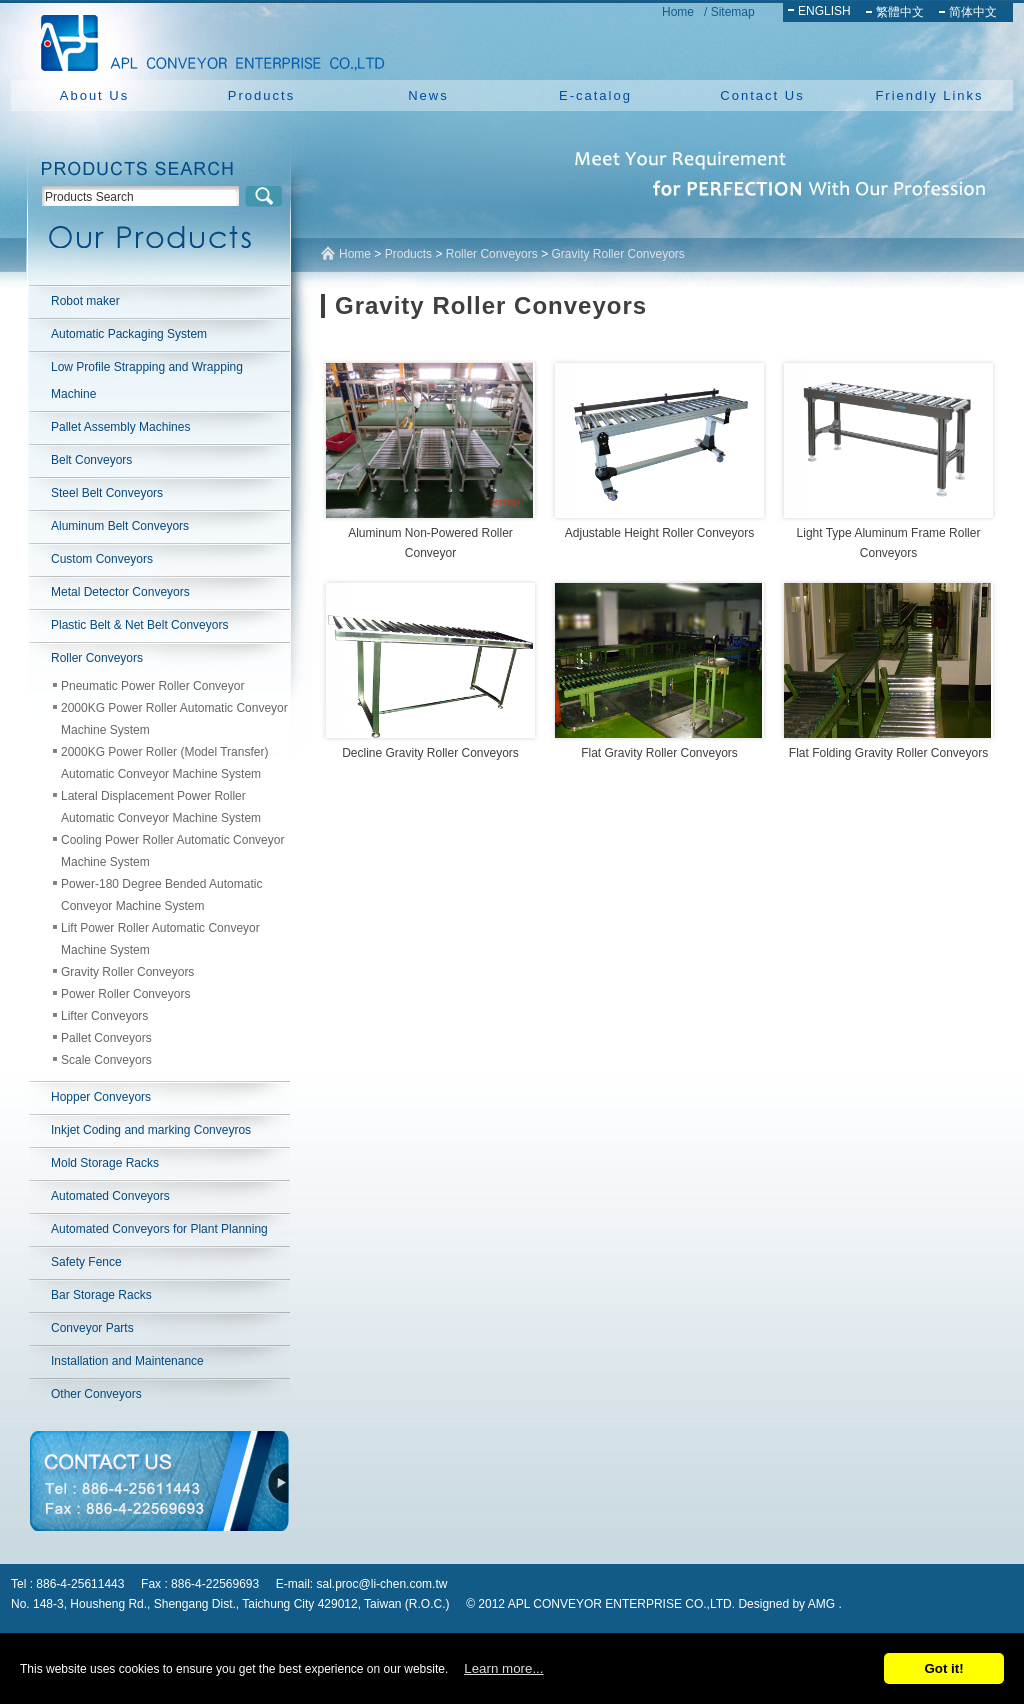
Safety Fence (86, 1262)
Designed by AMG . (789, 1604)
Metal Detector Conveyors (120, 592)
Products (261, 95)
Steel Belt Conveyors (107, 493)
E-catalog (595, 95)
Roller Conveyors (97, 658)
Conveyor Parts (92, 1328)
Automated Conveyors (110, 1196)
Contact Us (762, 95)
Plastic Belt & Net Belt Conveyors (139, 625)
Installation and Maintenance (127, 1361)
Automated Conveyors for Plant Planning (159, 1229)
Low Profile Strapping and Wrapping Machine (147, 380)
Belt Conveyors (91, 460)
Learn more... (503, 1668)
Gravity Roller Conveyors (127, 972)
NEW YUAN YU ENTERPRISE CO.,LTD (207, 40)
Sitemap (733, 12)
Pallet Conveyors (106, 1038)
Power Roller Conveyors (125, 994)
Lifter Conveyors (104, 1016)
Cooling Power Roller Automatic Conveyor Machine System (172, 851)
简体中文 (973, 12)
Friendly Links (929, 95)
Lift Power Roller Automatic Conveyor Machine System (160, 939)
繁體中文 (900, 12)
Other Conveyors (96, 1394)
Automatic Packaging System (129, 334)
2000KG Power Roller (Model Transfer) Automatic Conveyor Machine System (164, 763)
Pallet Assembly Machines (120, 427)
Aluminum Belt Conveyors (120, 526)
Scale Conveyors (106, 1060)
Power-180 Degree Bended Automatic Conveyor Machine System (161, 895)
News (428, 95)
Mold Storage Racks (105, 1163)
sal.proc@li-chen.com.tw (382, 1584)
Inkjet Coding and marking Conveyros (151, 1130)
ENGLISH (824, 11)
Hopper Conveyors (101, 1097)
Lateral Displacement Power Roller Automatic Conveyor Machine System (161, 807)
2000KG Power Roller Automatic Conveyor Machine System (174, 719)
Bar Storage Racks (101, 1295)
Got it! (943, 1668)
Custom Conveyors (102, 559)
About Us (94, 95)
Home (678, 12)
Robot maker (85, 301)
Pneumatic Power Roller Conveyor (152, 686)
